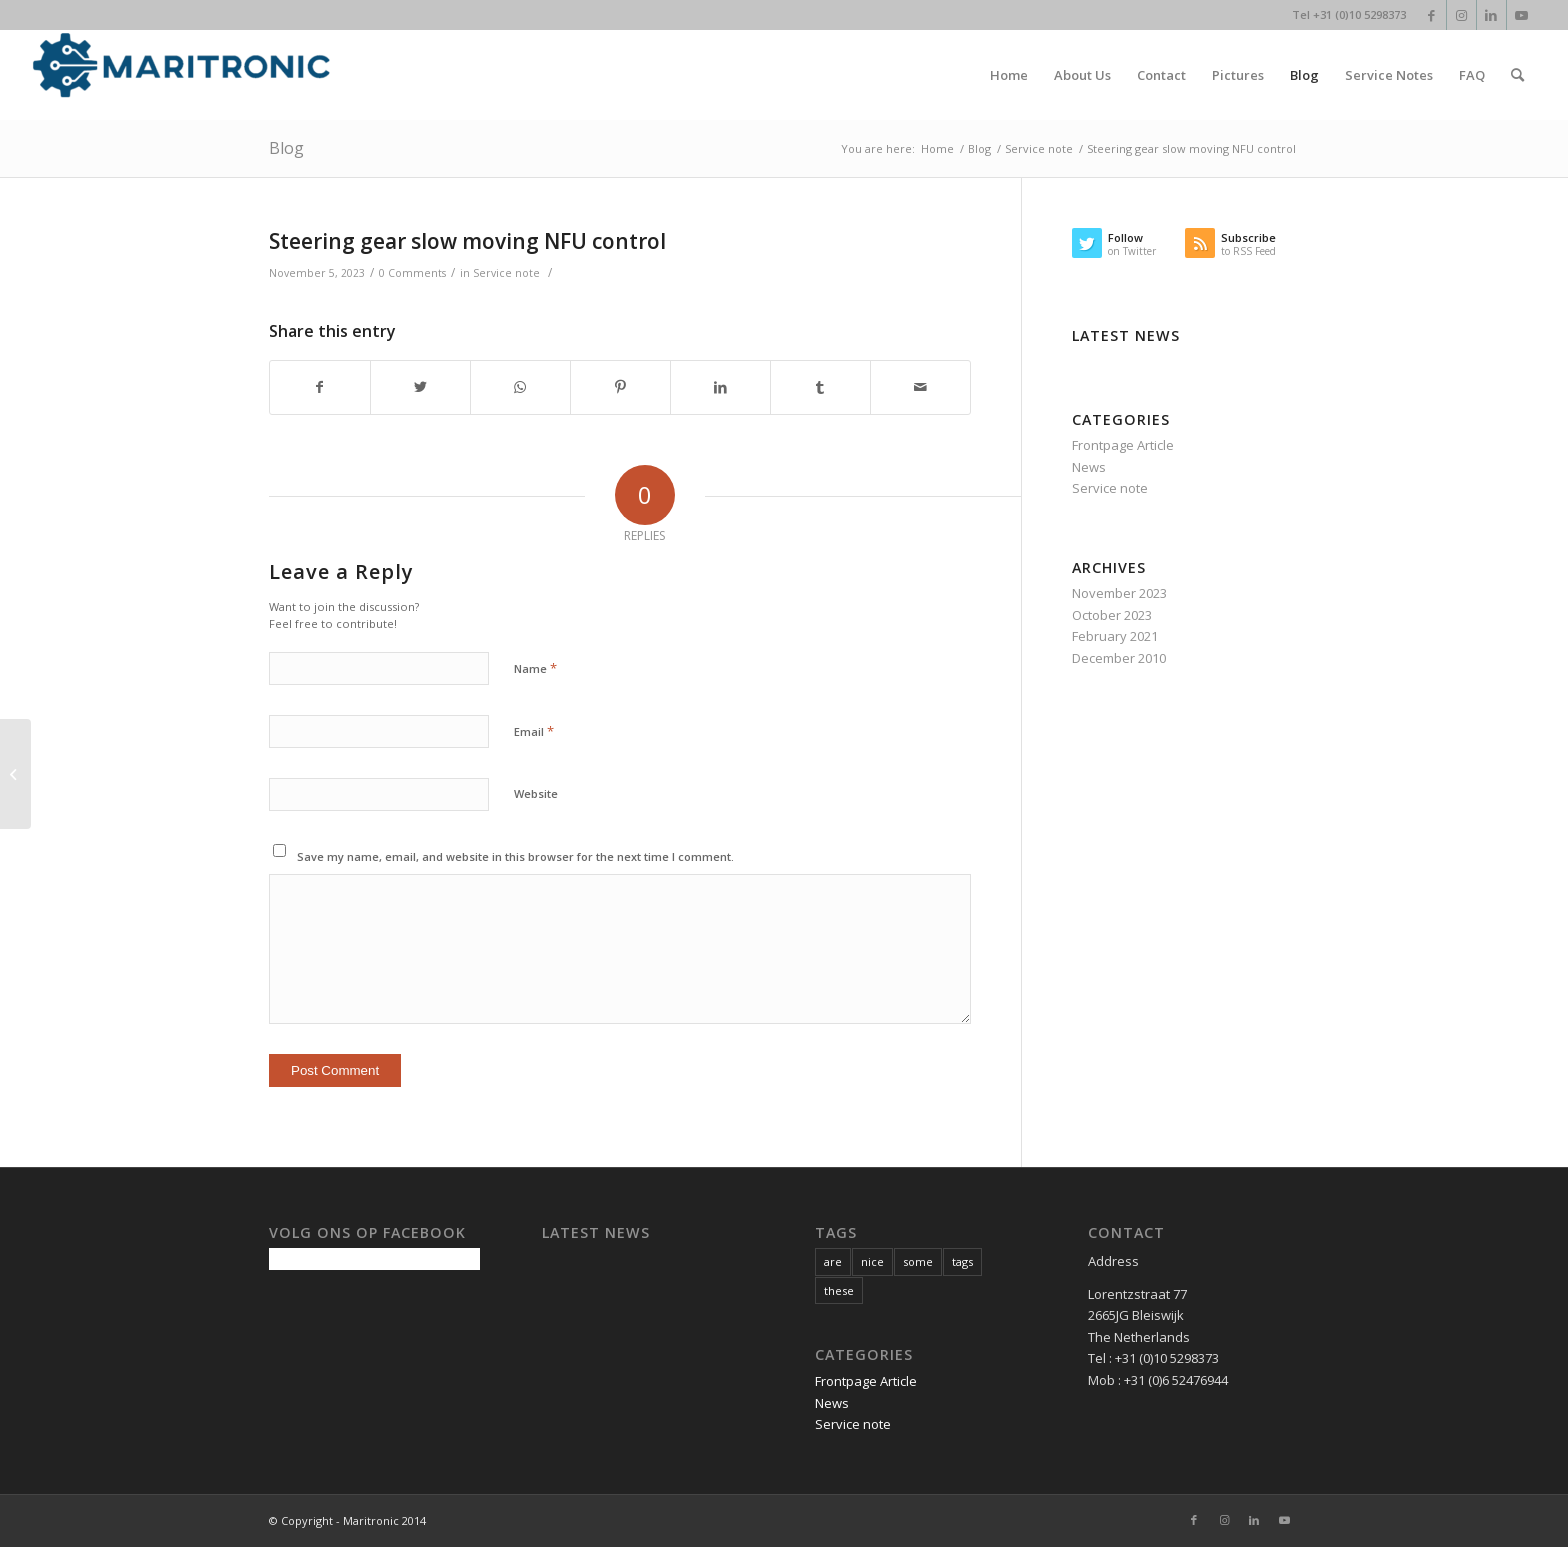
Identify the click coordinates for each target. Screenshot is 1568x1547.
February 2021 (1115, 636)
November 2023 (1119, 593)
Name (535, 668)
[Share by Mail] (920, 387)
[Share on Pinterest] (620, 387)
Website (536, 793)
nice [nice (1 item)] (872, 1261)
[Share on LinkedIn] (720, 387)
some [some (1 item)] (918, 1261)
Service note (506, 273)
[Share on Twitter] (420, 387)
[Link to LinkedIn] (1491, 15)
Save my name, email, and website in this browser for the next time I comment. (515, 856)
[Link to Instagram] (1461, 15)
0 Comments (412, 273)
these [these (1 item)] (839, 1290)
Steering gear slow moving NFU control (467, 241)
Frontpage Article (1123, 445)
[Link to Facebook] (1431, 15)
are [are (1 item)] (833, 1261)
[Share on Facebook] (320, 387)
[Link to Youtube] (1522, 15)
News (1089, 467)
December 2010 (1119, 658)
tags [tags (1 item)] (962, 1261)
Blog (286, 148)
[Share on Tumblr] (820, 387)
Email (534, 731)
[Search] (1517, 75)
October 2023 (1112, 615)
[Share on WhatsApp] (520, 387)
